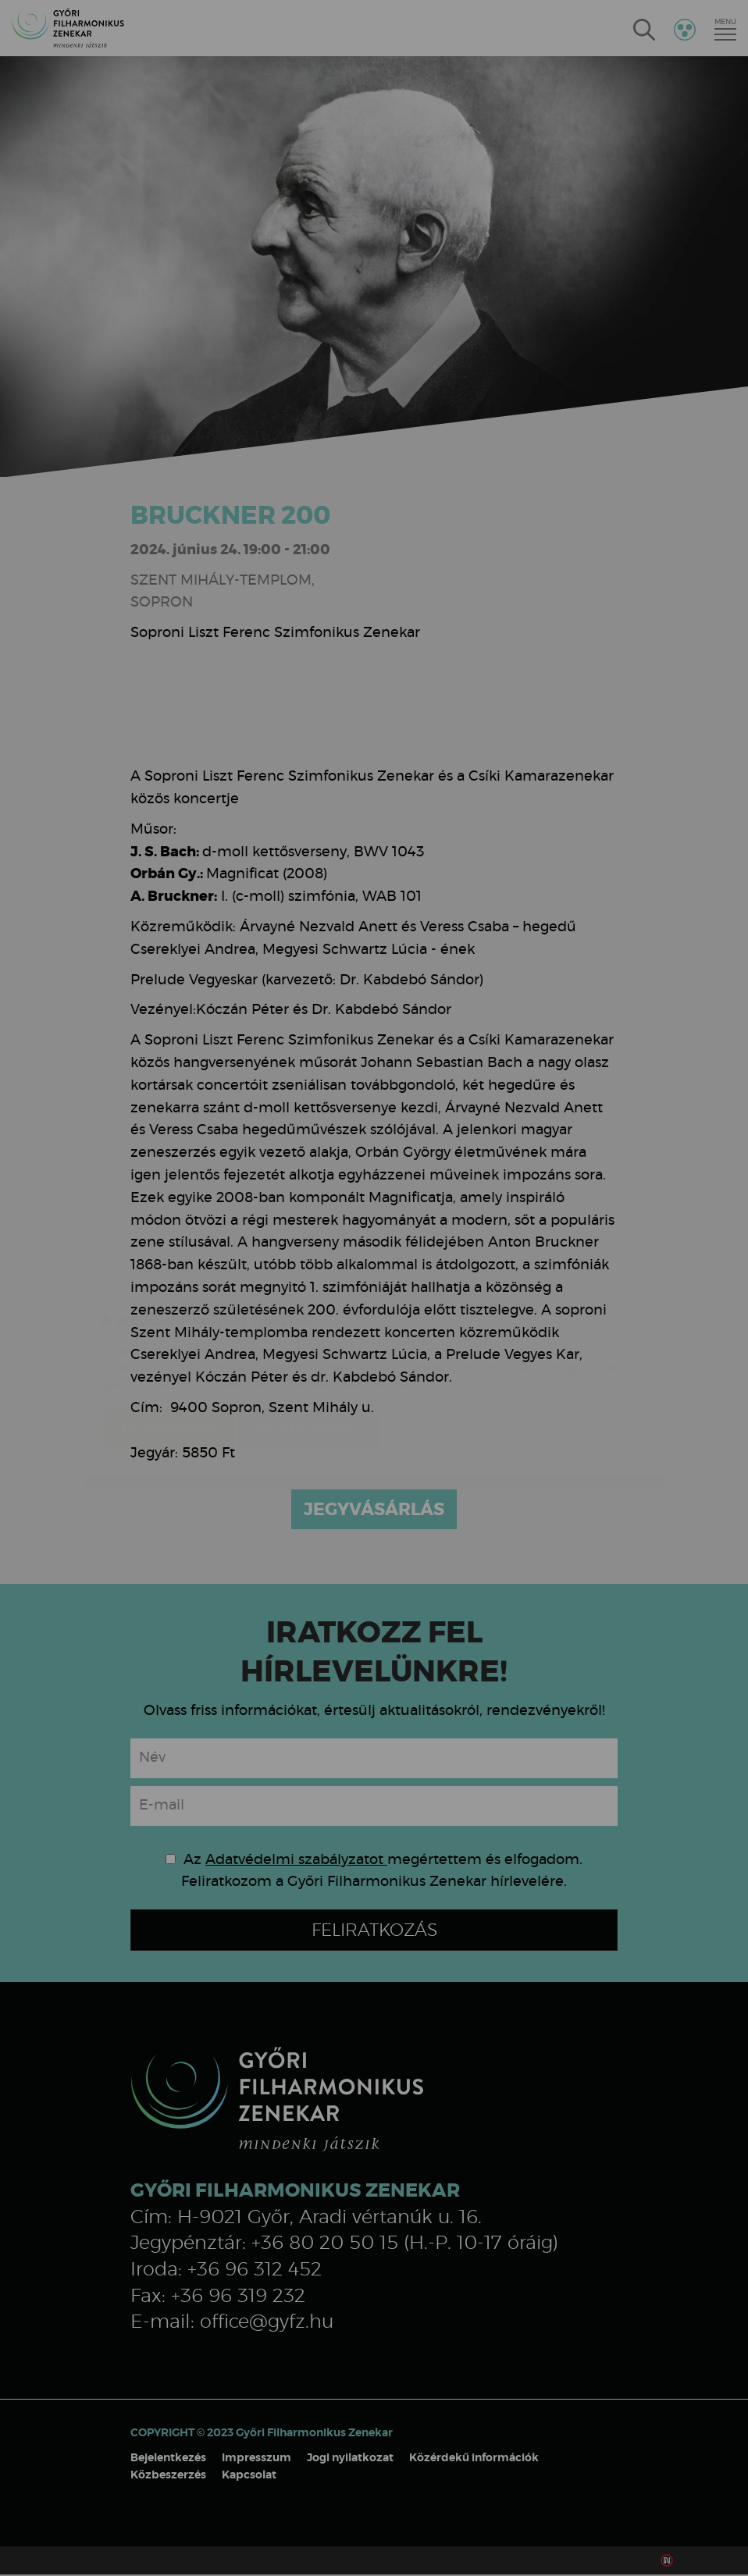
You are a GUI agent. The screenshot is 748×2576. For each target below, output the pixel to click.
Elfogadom (168, 1336)
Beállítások (308, 1336)
